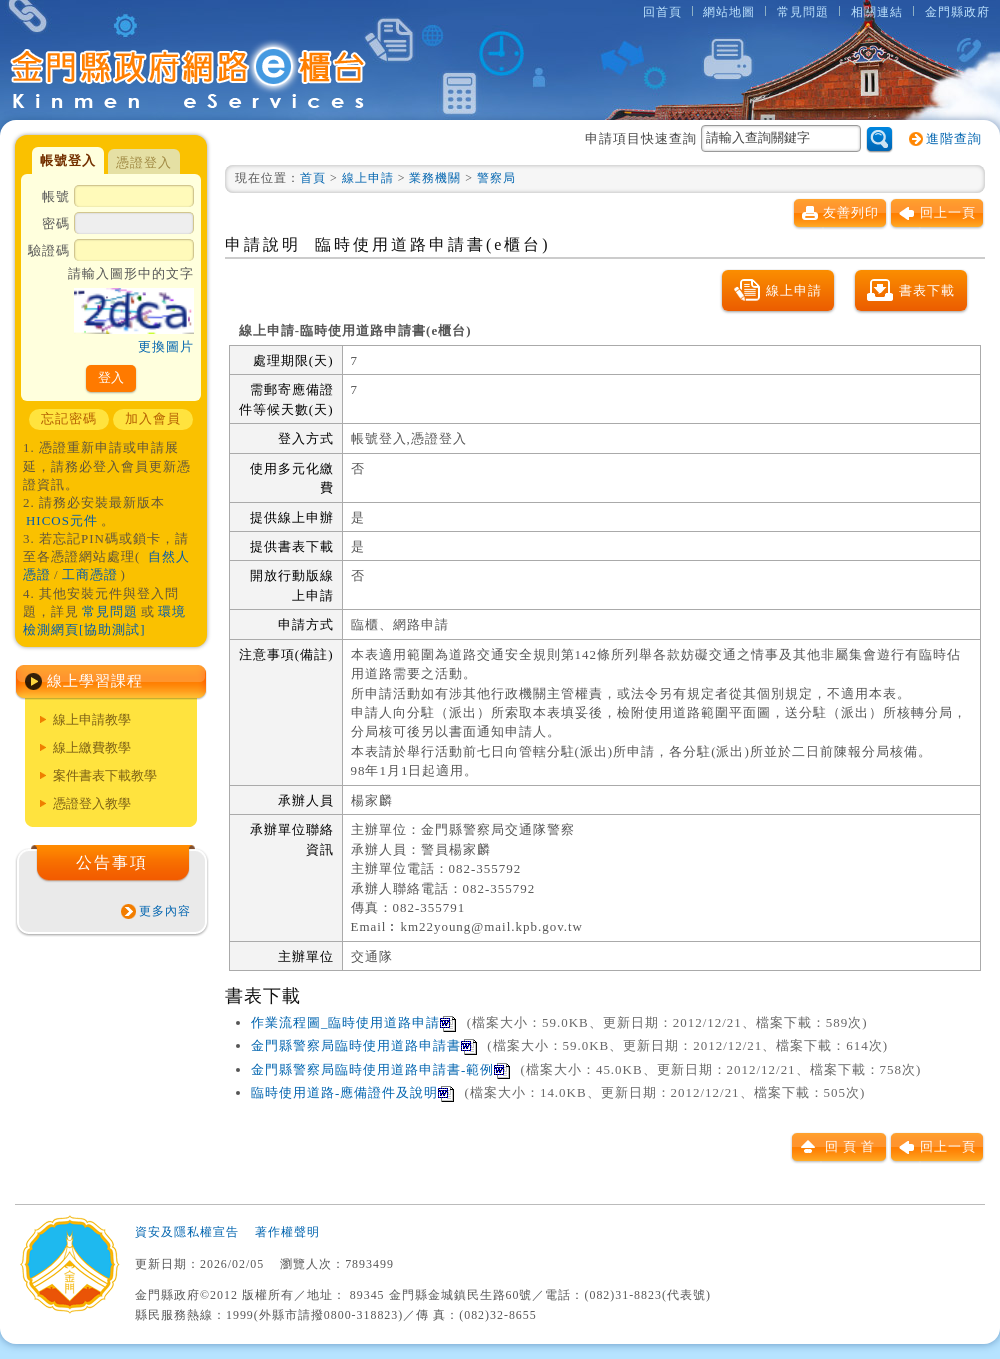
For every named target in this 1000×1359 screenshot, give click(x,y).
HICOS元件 (62, 520)
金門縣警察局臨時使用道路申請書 (364, 1045)
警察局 (496, 178)
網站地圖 (729, 12)
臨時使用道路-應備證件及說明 (352, 1092)
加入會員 (153, 418)
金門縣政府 (957, 12)
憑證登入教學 (92, 803)
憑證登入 (144, 162)
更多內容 (165, 911)
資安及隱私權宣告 (187, 1232)
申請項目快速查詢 (723, 138)
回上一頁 (948, 212)
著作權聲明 (287, 1232)
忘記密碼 (69, 418)
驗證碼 (111, 300)
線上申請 (368, 178)
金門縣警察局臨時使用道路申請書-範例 (380, 1069)
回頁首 (852, 1146)
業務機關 (435, 178)
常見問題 (803, 12)
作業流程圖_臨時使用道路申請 (353, 1022)
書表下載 (927, 290)
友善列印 (851, 212)
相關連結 (877, 12)
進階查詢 (954, 138)
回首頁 (662, 12)
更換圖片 (166, 346)
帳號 (118, 198)
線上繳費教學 (92, 747)
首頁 (313, 178)
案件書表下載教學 (105, 775)
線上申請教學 (92, 719)
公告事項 (112, 862)
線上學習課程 (95, 681)
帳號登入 (68, 160)
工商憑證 (90, 574)
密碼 (118, 225)
